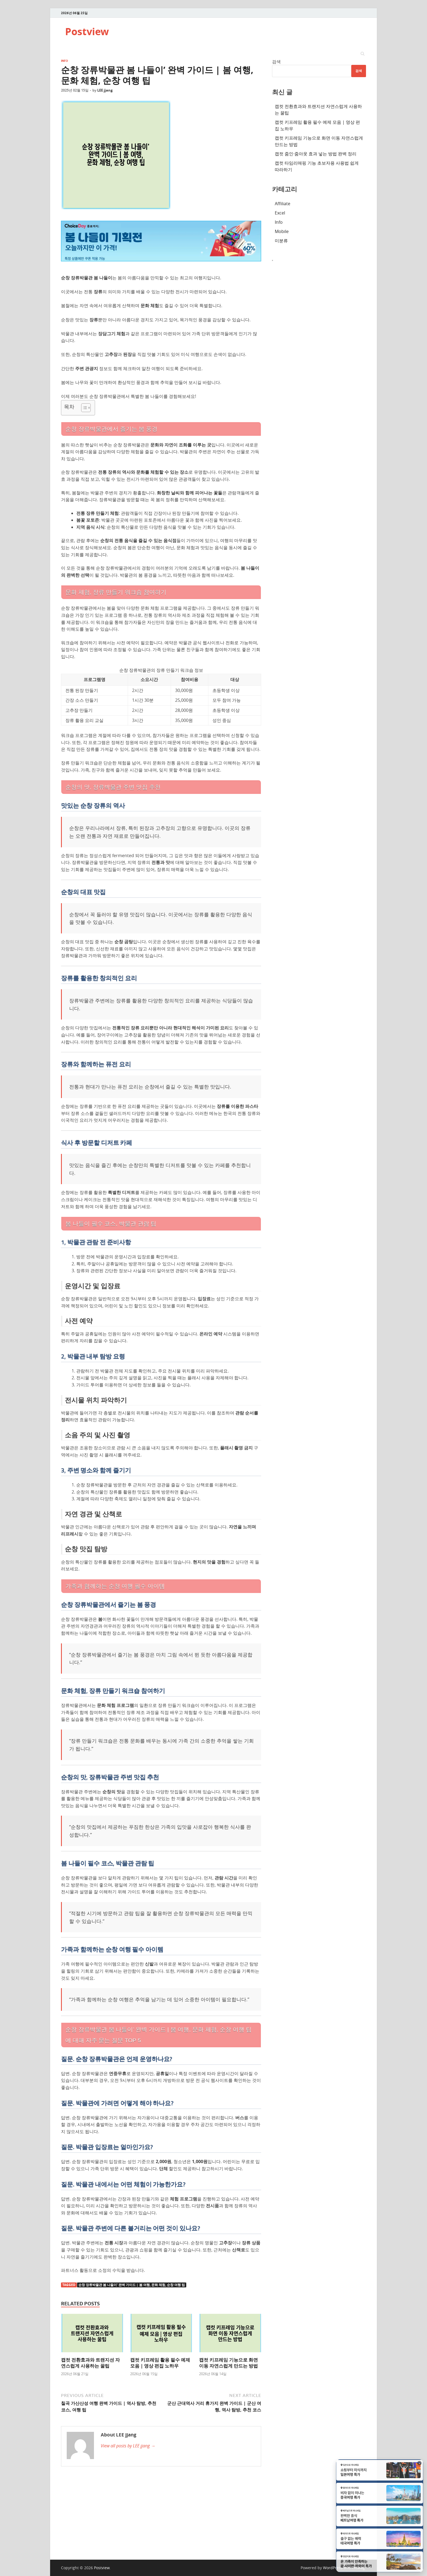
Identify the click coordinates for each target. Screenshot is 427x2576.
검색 (276, 62)
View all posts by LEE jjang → (128, 2446)
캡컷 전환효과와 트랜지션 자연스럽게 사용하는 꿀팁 (90, 2363)
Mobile (282, 231)
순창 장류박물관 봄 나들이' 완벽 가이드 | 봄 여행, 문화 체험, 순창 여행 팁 (131, 2284)
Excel (280, 213)
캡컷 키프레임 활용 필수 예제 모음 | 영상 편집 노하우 (160, 2363)
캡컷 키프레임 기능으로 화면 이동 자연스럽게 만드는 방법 (228, 2363)
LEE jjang (104, 90)
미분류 (281, 241)
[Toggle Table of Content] (83, 407)
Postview (87, 31)
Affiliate (282, 204)
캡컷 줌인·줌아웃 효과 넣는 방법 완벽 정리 (315, 154)
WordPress (333, 2567)
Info (64, 61)
